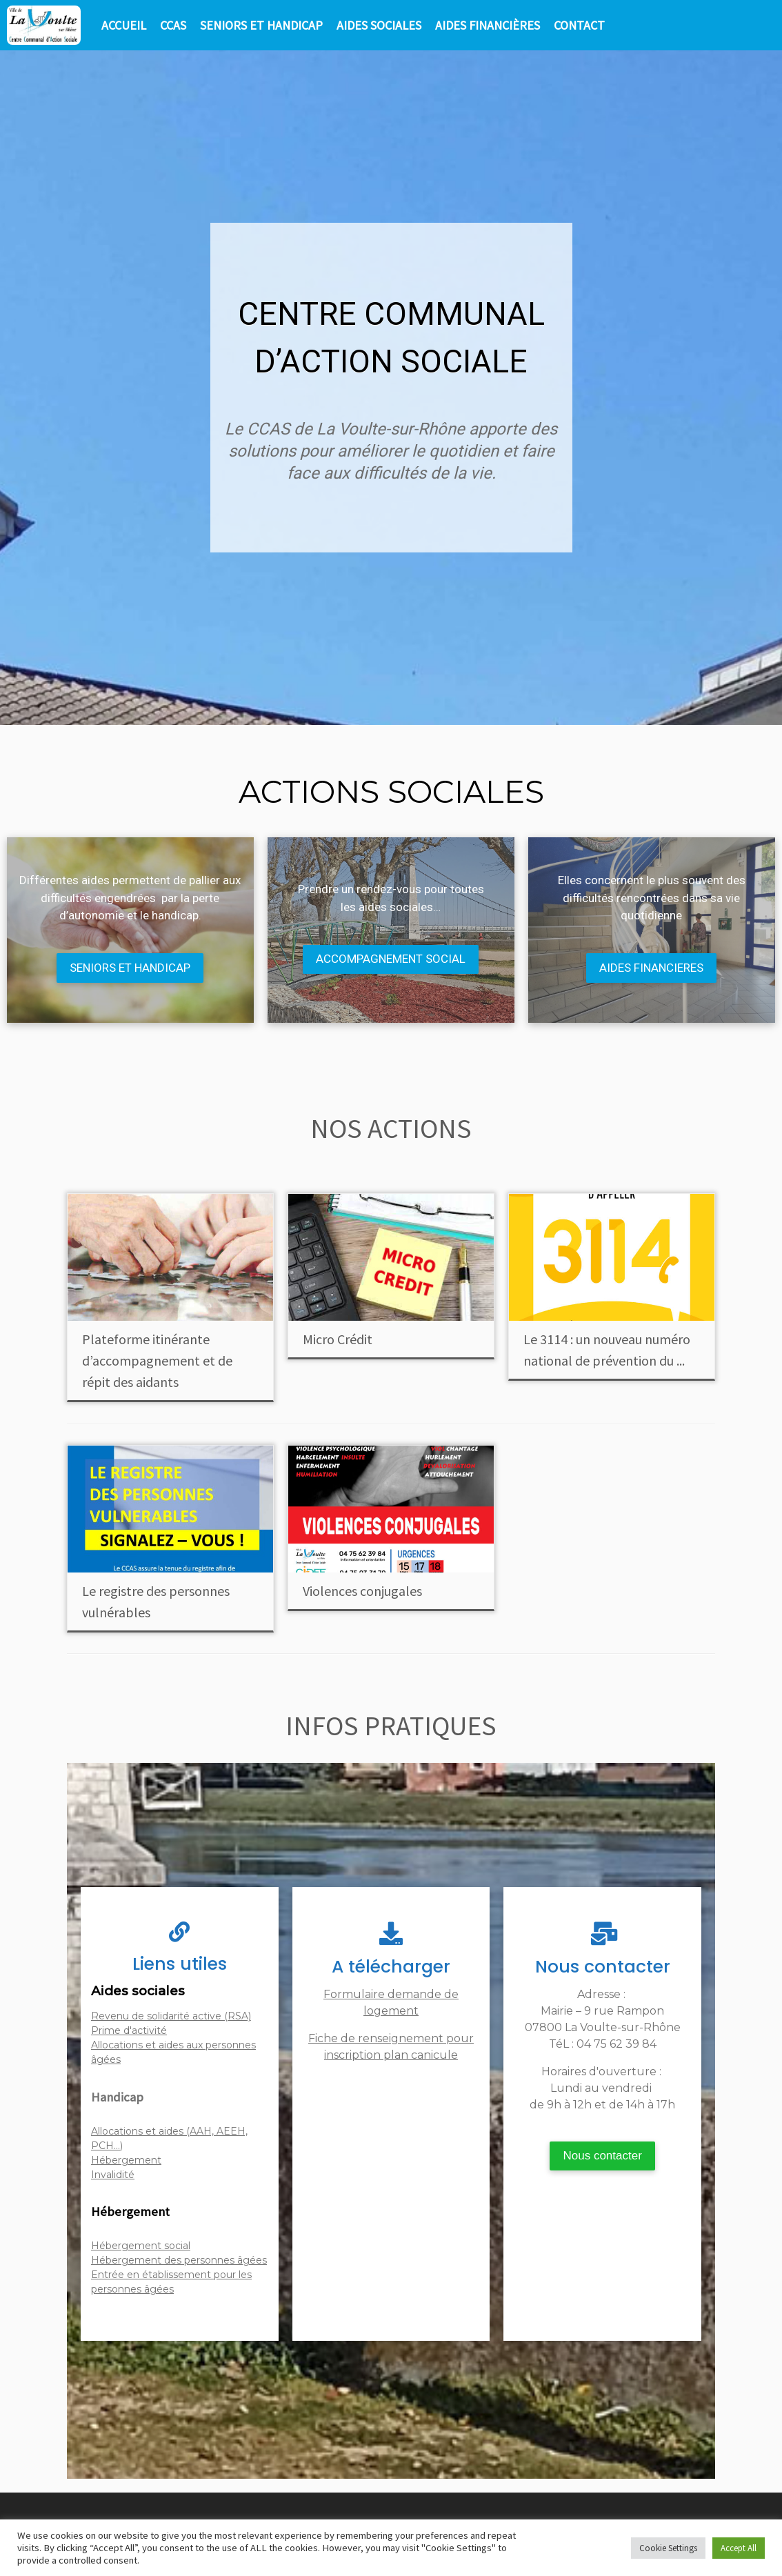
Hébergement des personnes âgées (179, 2260)
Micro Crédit (337, 1339)
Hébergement (126, 2160)
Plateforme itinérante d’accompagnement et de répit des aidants (157, 1360)
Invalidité (112, 2174)
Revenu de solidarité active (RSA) (171, 2016)
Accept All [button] (738, 2548)
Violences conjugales (362, 1590)
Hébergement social (140, 2245)
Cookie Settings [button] (668, 2548)
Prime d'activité (129, 2030)
